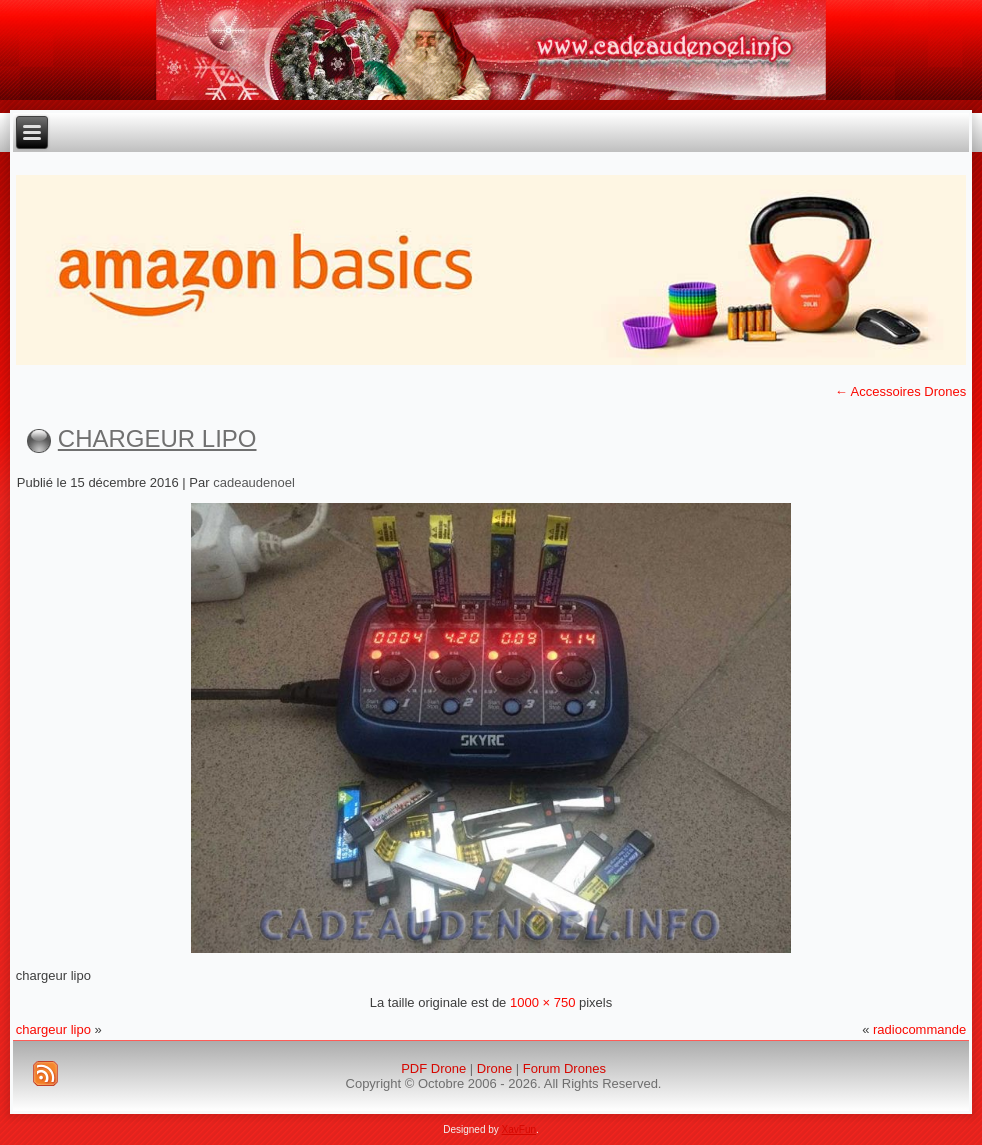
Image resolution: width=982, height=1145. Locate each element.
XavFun (519, 1129)
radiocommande (919, 1029)
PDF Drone (433, 1068)
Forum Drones (564, 1068)
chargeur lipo (157, 438)
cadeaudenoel (254, 482)
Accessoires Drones (901, 391)
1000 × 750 (542, 1002)
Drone (494, 1068)
